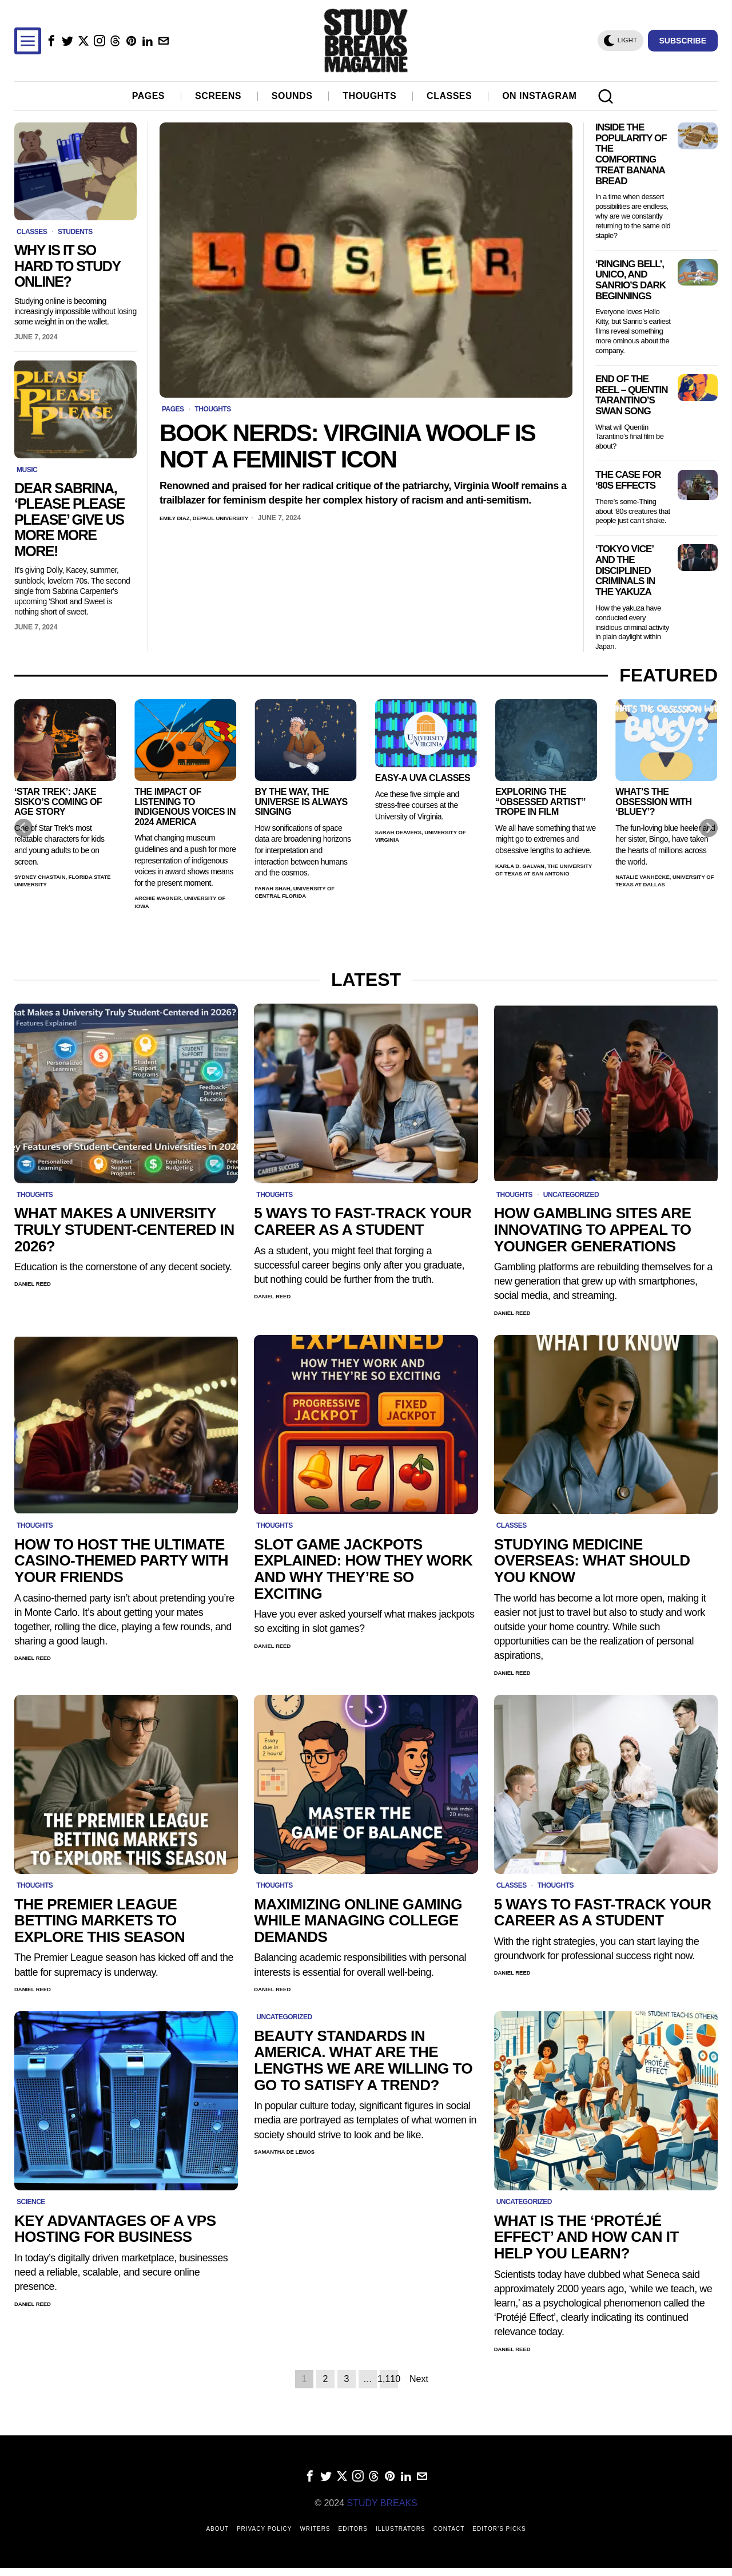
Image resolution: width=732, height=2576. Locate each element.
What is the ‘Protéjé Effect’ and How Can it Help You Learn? (586, 2243)
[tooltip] (51, 40)
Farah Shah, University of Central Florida (305, 894)
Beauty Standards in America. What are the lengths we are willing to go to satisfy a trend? (363, 2066)
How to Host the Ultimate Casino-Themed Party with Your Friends (121, 1562)
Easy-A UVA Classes (422, 778)
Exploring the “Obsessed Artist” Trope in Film (540, 802)
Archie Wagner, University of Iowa (170, 904)
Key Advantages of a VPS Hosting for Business (115, 2235)
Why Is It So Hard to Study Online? (67, 266)
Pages (173, 409)
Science (31, 2208)
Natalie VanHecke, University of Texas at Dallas (659, 887)
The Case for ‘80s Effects (628, 480)
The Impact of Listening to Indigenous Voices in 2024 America (185, 807)
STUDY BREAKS (382, 2511)
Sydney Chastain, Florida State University (63, 882)
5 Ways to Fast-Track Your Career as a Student (362, 1221)
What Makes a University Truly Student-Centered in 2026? (124, 1229)
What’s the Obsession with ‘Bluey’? (653, 802)
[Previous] (23, 828)
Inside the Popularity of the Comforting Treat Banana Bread (631, 154)
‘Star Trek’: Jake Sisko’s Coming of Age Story (58, 802)
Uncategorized (571, 1195)
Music (27, 470)
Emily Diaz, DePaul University (216, 518)
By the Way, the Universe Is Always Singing (300, 802)
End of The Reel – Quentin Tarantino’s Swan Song (631, 395)
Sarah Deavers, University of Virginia (417, 838)
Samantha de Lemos (292, 2158)
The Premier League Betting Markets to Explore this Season (99, 1924)
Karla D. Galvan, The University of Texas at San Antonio (539, 876)
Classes (32, 232)
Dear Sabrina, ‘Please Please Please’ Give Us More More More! (69, 520)
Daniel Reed (37, 1285)
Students (75, 232)
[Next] (708, 828)
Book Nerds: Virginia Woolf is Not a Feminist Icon (347, 446)
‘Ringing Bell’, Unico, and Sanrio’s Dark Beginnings (630, 280)
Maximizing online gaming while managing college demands (358, 1924)
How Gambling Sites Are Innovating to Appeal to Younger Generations (592, 1229)
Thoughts (212, 409)
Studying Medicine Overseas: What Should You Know (592, 1562)
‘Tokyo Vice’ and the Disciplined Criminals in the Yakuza (625, 570)
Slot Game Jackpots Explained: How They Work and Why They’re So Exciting (363, 1570)
